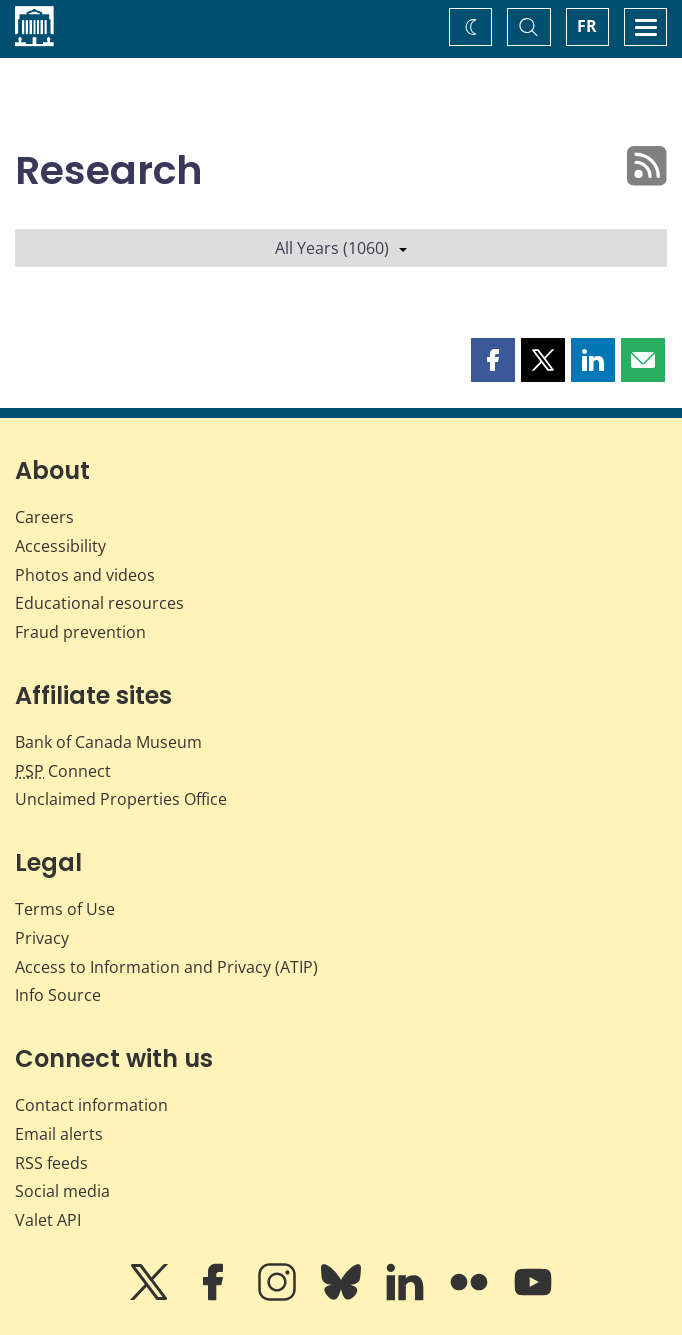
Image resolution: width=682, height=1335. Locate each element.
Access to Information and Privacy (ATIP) (166, 967)
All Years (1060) (341, 248)
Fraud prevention (80, 632)
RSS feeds (51, 1163)
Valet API (48, 1220)
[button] (493, 360)
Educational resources (99, 603)
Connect (63, 771)
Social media (62, 1191)
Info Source (58, 995)
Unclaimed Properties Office (121, 799)
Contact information (91, 1105)
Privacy (42, 938)
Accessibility (60, 546)
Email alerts (59, 1134)
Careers (44, 517)
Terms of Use (65, 909)
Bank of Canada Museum (108, 742)
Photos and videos (85, 575)
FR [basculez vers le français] (587, 26)
